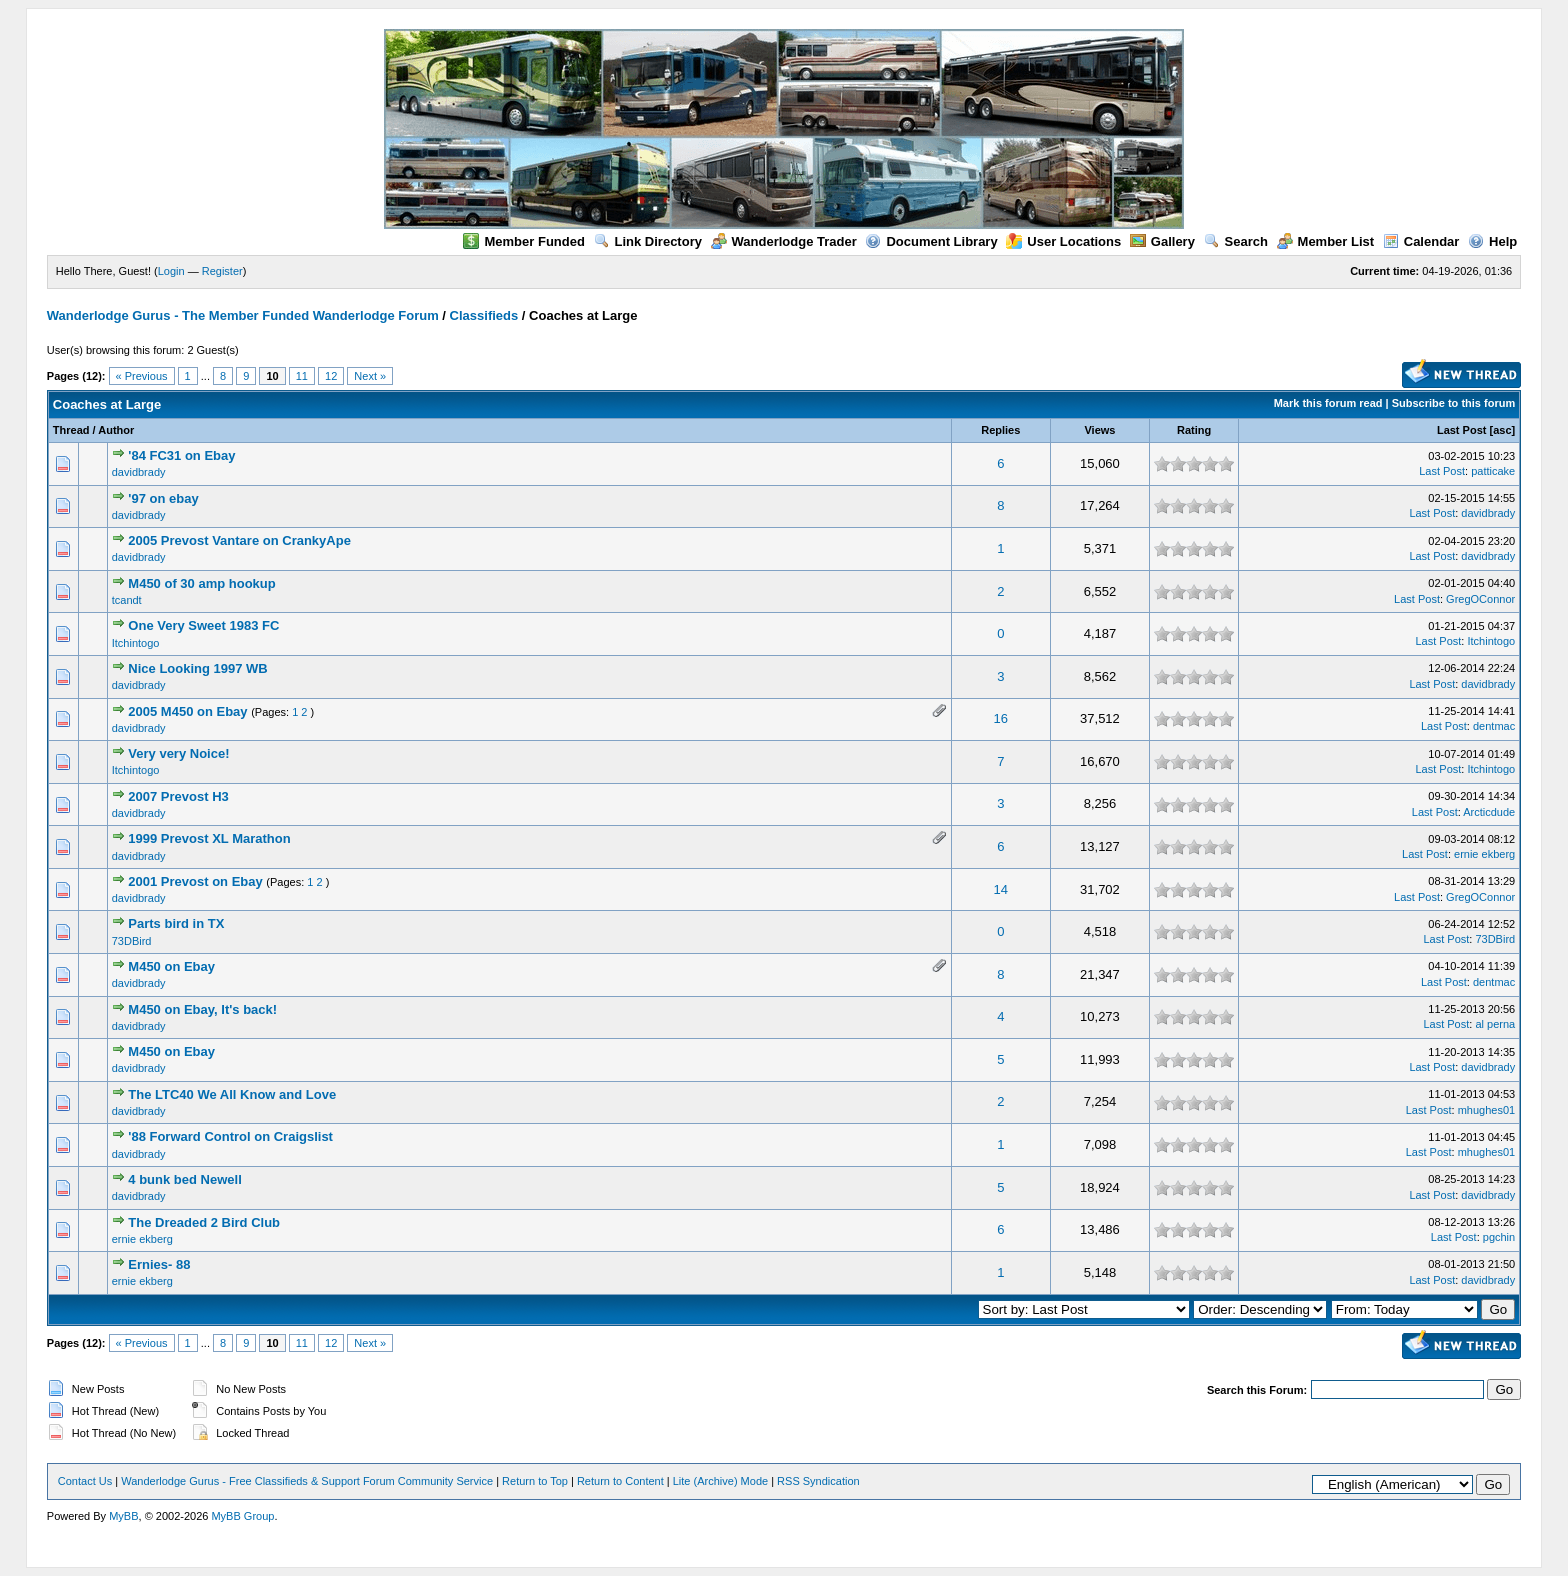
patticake (1493, 471)
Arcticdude (1489, 812)
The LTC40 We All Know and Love (232, 1094)
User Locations (1063, 241)
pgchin (1499, 1237)
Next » (370, 376)
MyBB (123, 1516)
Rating (1194, 430)
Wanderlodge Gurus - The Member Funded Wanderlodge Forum (243, 315)
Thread (71, 430)
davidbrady (139, 472)
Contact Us (85, 1481)
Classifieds (484, 315)
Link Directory (648, 241)
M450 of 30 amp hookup (201, 583)
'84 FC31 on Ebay (181, 455)
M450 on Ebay (171, 966)
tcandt (127, 600)
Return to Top (535, 1481)
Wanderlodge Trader (784, 241)
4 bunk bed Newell (184, 1179)
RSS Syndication (818, 1481)
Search (1236, 241)
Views (1099, 430)
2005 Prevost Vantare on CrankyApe (239, 540)
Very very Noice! (178, 753)
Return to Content (620, 1481)
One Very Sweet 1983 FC (203, 625)
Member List (1326, 241)
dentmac (1494, 726)
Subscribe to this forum (1453, 403)
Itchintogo (136, 643)
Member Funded (523, 241)
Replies (1000, 430)
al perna (1495, 1024)
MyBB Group (242, 1516)
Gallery (1162, 241)
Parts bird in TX (176, 923)
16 (1001, 718)
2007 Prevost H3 (178, 796)
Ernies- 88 (159, 1264)
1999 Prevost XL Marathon (209, 838)
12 (331, 376)
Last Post (1462, 430)
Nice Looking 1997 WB (197, 668)
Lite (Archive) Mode (720, 1481)
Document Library (931, 241)
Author (116, 430)
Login (171, 271)
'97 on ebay (163, 498)
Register (222, 271)
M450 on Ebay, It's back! (202, 1009)
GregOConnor (1480, 599)
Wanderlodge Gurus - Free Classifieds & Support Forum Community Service (307, 1481)
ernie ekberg (1484, 854)
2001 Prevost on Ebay (195, 881)
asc (1502, 430)
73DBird (132, 941)
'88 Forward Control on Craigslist (230, 1136)
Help (1492, 241)
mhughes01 (1487, 1110)
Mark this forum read (1328, 403)
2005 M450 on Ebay (187, 711)
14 (1001, 889)
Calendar (1421, 241)
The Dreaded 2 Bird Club (204, 1222)
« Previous (142, 376)
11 (302, 376)
